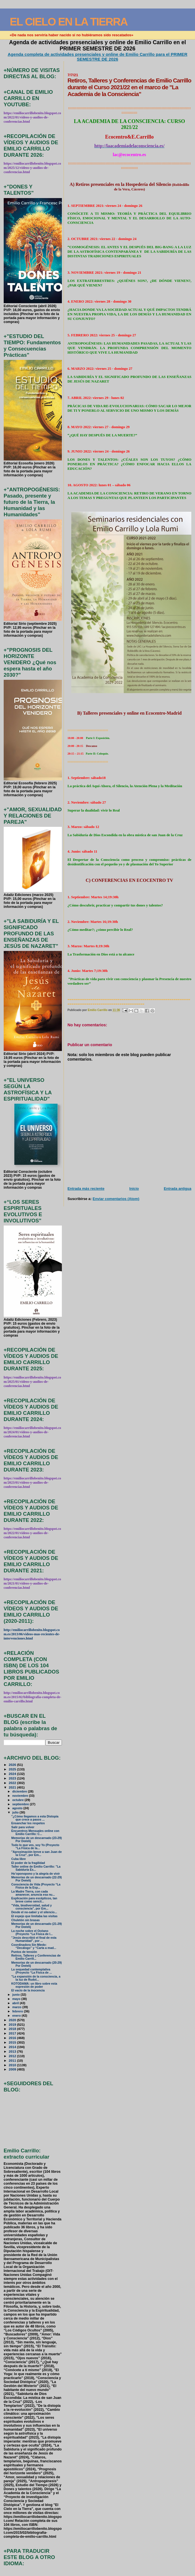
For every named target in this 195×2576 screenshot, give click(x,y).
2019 (13, 2024)
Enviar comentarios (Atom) (116, 1199)
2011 (13, 2060)
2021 (13, 1787)
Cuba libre (18, 1859)
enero (17, 2015)
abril (16, 2003)
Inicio (134, 1188)
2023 (13, 1778)
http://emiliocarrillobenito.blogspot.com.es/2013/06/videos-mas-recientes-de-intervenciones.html (32, 1634)
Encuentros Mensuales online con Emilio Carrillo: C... (35, 1832)
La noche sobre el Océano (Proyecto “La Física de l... (32, 1932)
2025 (13, 1769)
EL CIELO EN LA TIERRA (68, 22)
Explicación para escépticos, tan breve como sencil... (34, 1900)
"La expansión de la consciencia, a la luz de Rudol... (35, 1978)
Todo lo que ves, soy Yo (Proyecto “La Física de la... (35, 1847)
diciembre (20, 1791)
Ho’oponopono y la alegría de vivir (35, 1873)
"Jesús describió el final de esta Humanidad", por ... (33, 1939)
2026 (13, 1764)
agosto (17, 1808)
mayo (16, 1999)
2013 (13, 2051)
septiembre (21, 1804)
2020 (13, 2020)
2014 (13, 2047)
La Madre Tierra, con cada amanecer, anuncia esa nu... (33, 1893)
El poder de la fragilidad (28, 1862)
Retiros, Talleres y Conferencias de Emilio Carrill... (36, 1957)
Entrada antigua (177, 1188)
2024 (13, 1774)
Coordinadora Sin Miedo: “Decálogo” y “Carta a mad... (33, 1946)
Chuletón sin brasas (25, 1920)
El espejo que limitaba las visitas (34, 1916)
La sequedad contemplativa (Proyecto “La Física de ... (31, 1971)
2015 (13, 2042)
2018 (13, 2029)
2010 (13, 2065)
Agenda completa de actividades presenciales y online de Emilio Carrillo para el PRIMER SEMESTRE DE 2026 (97, 56)
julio (16, 1812)
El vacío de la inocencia (28, 1990)
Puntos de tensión (24, 1951)
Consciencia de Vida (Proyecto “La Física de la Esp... (35, 1886)
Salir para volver (22, 1827)
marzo (17, 2007)
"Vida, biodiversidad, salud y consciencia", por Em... (31, 1907)
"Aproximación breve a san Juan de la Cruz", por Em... (36, 1853)
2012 (13, 2056)
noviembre (20, 1795)
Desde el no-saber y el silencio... (34, 1912)
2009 (13, 2069)
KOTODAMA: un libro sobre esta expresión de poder (34, 1985)
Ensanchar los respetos (28, 1823)
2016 (13, 2038)
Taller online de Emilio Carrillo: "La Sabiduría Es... (35, 1868)
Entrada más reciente (86, 1188)
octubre (18, 1800)
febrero (18, 2011)
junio (16, 1994)
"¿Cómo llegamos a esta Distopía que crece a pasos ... (34, 1818)
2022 (13, 1783)
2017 (13, 2033)
